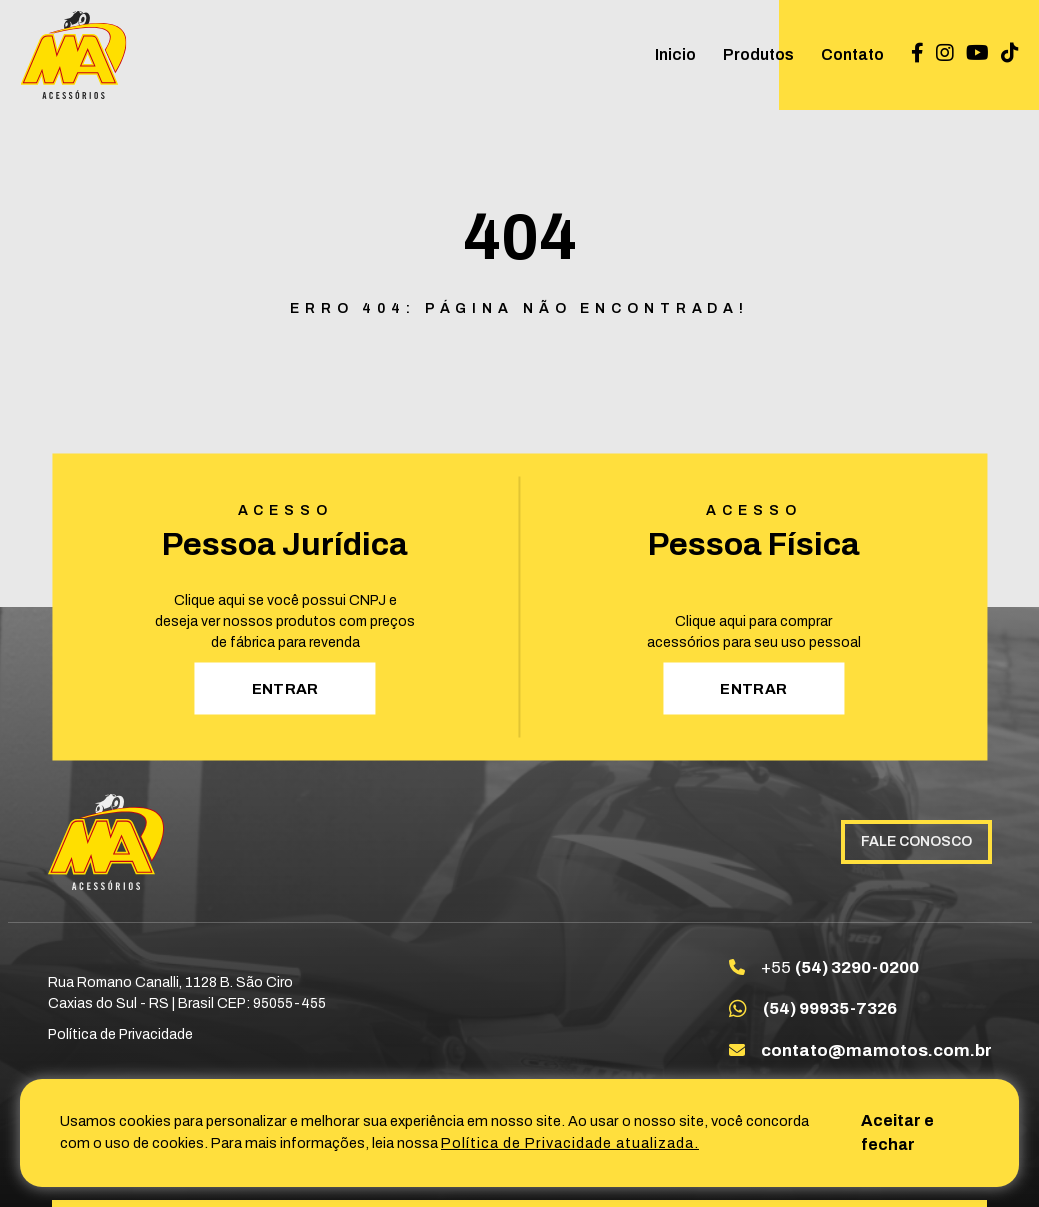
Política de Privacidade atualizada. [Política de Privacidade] (570, 1143)
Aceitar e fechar (897, 1132)
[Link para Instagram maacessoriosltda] (945, 54)
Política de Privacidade (120, 1034)
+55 (840, 967)
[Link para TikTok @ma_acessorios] (1010, 54)
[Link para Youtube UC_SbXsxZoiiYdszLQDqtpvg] (977, 54)
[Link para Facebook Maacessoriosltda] (917, 54)
